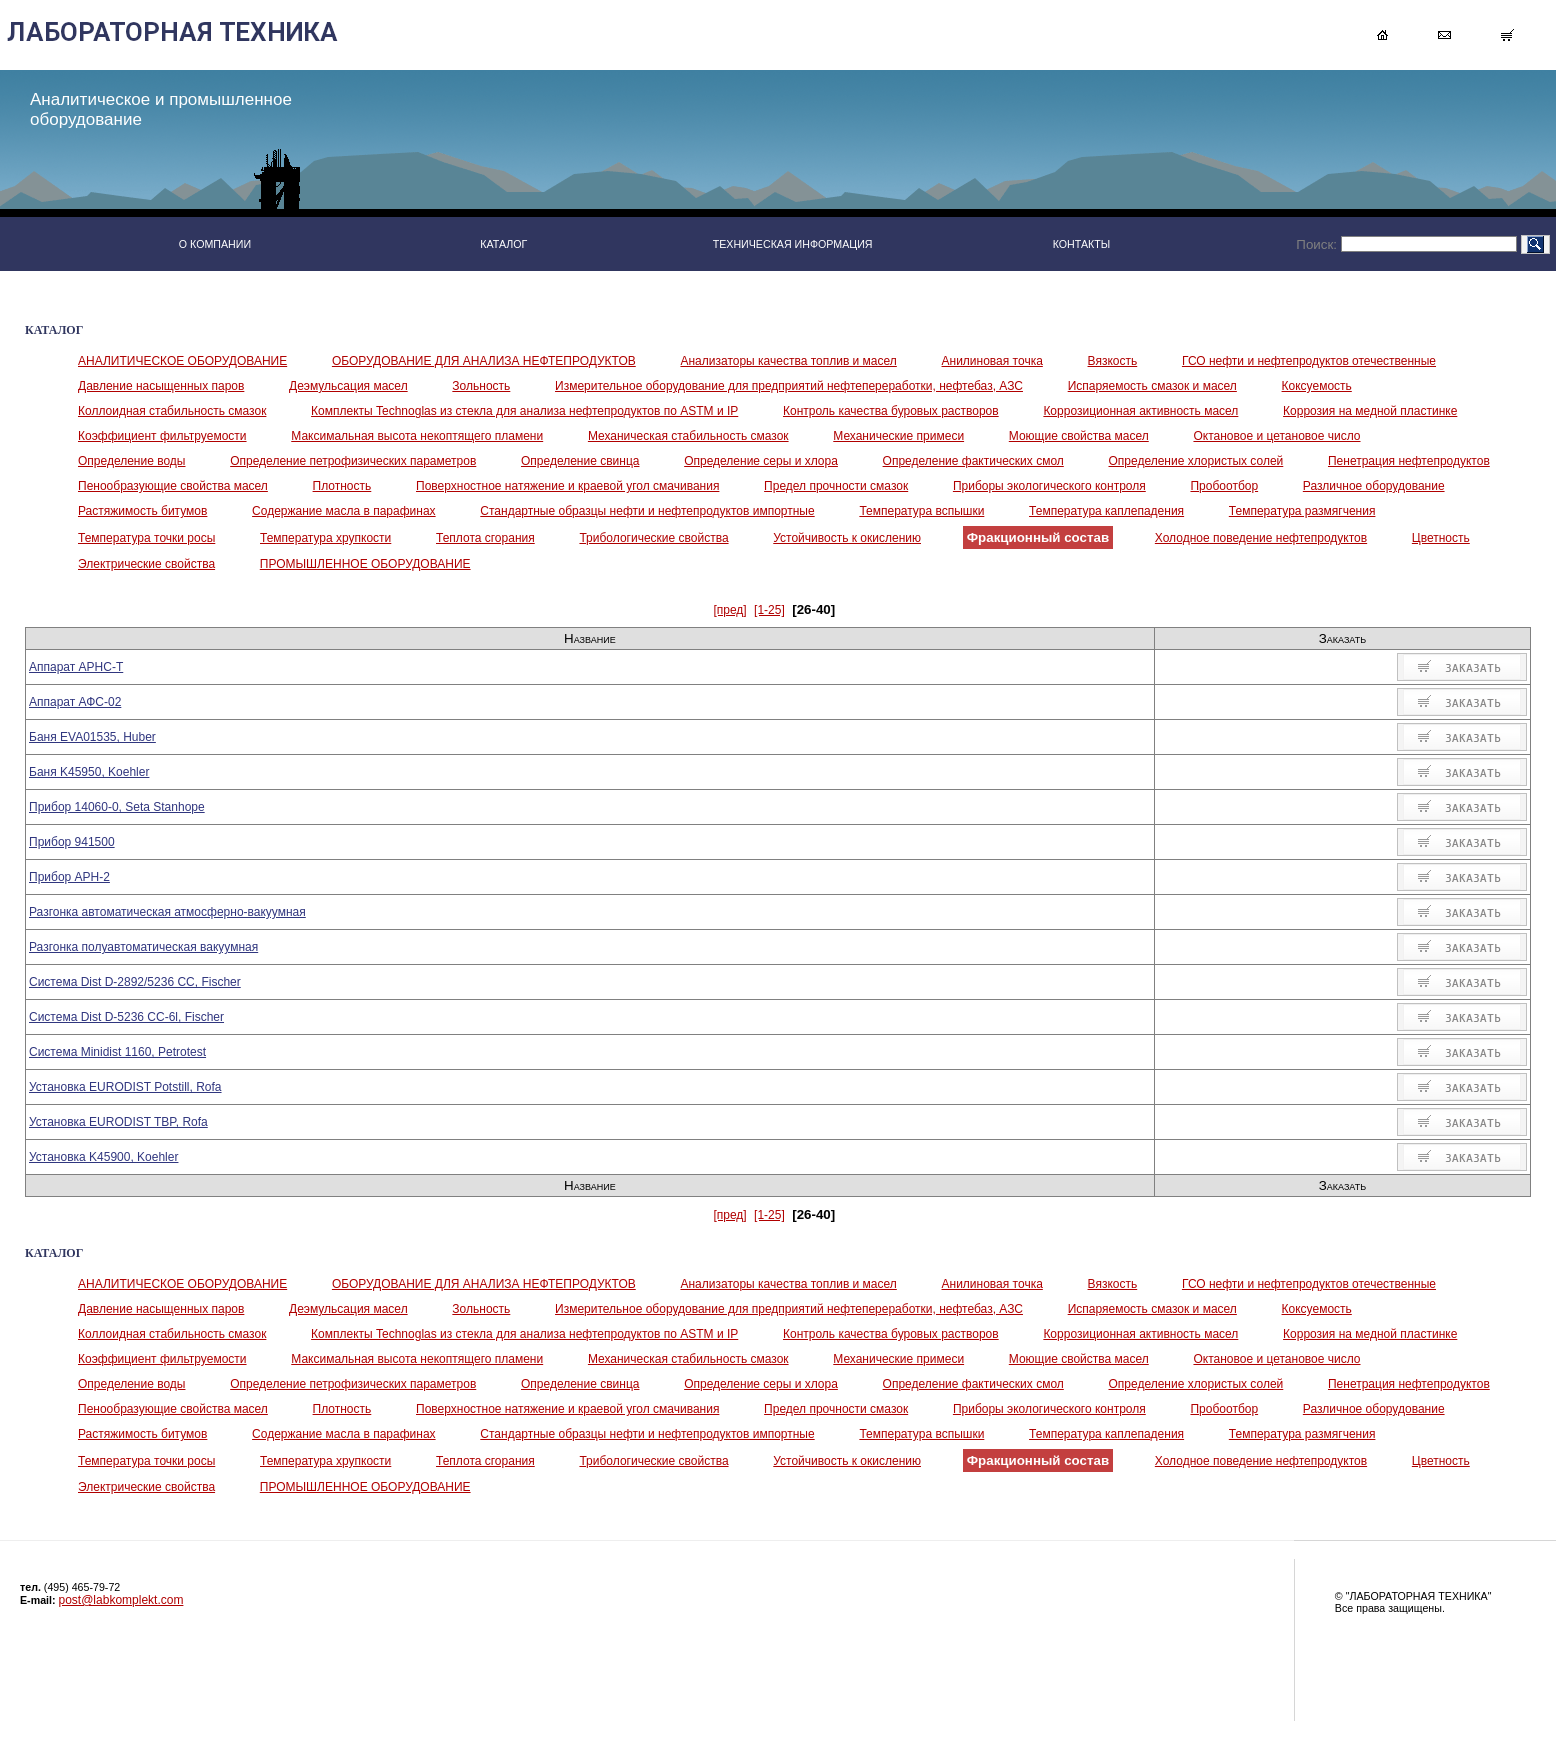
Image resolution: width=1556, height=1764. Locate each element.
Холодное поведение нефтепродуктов (1261, 538)
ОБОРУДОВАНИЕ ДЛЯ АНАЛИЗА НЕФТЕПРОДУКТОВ (484, 361)
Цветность (1441, 538)
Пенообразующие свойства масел (173, 486)
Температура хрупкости (325, 538)
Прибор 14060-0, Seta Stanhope (117, 807)
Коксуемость (1317, 386)
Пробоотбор (1224, 486)
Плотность (342, 486)
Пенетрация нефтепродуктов (1409, 461)
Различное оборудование (1374, 486)
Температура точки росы (146, 538)
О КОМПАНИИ (215, 244)
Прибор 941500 (72, 842)
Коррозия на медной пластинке (1370, 411)
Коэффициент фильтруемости (162, 436)
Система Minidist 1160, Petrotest (117, 1052)
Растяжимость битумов (142, 511)
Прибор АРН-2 (69, 877)
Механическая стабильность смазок (688, 436)
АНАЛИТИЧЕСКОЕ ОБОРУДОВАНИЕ (182, 361)
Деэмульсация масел (348, 386)
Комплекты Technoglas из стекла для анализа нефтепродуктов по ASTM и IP (524, 411)
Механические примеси (898, 436)
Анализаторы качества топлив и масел (788, 361)
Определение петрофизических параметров (353, 461)
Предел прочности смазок (836, 486)
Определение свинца (580, 461)
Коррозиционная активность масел (1140, 411)
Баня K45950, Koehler (89, 772)
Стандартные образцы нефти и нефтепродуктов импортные (647, 511)
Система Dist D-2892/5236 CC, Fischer (135, 982)
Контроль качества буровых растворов (891, 411)
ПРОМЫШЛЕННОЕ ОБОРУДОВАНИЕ (365, 564)
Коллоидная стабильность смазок (172, 411)
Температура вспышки (921, 511)
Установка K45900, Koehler (103, 1157)
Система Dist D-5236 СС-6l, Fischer (126, 1017)
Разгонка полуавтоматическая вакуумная (143, 947)
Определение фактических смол (973, 461)
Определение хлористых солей (1196, 461)
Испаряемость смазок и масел (1152, 386)
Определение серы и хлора (761, 461)
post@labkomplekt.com (121, 1600)
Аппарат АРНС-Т (76, 667)
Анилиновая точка (992, 361)
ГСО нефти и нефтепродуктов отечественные (1309, 361)
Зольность (481, 386)
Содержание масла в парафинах (344, 511)
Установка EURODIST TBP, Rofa (118, 1122)
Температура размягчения (1302, 511)
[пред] (729, 610)
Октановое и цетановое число (1276, 436)
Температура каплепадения (1106, 511)
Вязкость (1113, 361)
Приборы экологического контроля (1049, 486)
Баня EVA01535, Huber (92, 737)
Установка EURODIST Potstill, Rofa (125, 1087)
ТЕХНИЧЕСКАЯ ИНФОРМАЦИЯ (793, 244)
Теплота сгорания (485, 538)
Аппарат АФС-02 (75, 702)
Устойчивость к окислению (847, 538)
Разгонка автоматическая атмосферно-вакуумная (167, 912)
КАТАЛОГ (503, 244)
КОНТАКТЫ (1082, 244)
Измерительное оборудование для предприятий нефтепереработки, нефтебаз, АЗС (789, 386)
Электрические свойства (146, 564)
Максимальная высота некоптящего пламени (417, 436)
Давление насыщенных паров (161, 386)
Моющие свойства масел (1079, 436)
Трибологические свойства (653, 538)
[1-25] (769, 610)
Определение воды (131, 461)
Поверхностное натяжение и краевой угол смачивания (567, 486)
